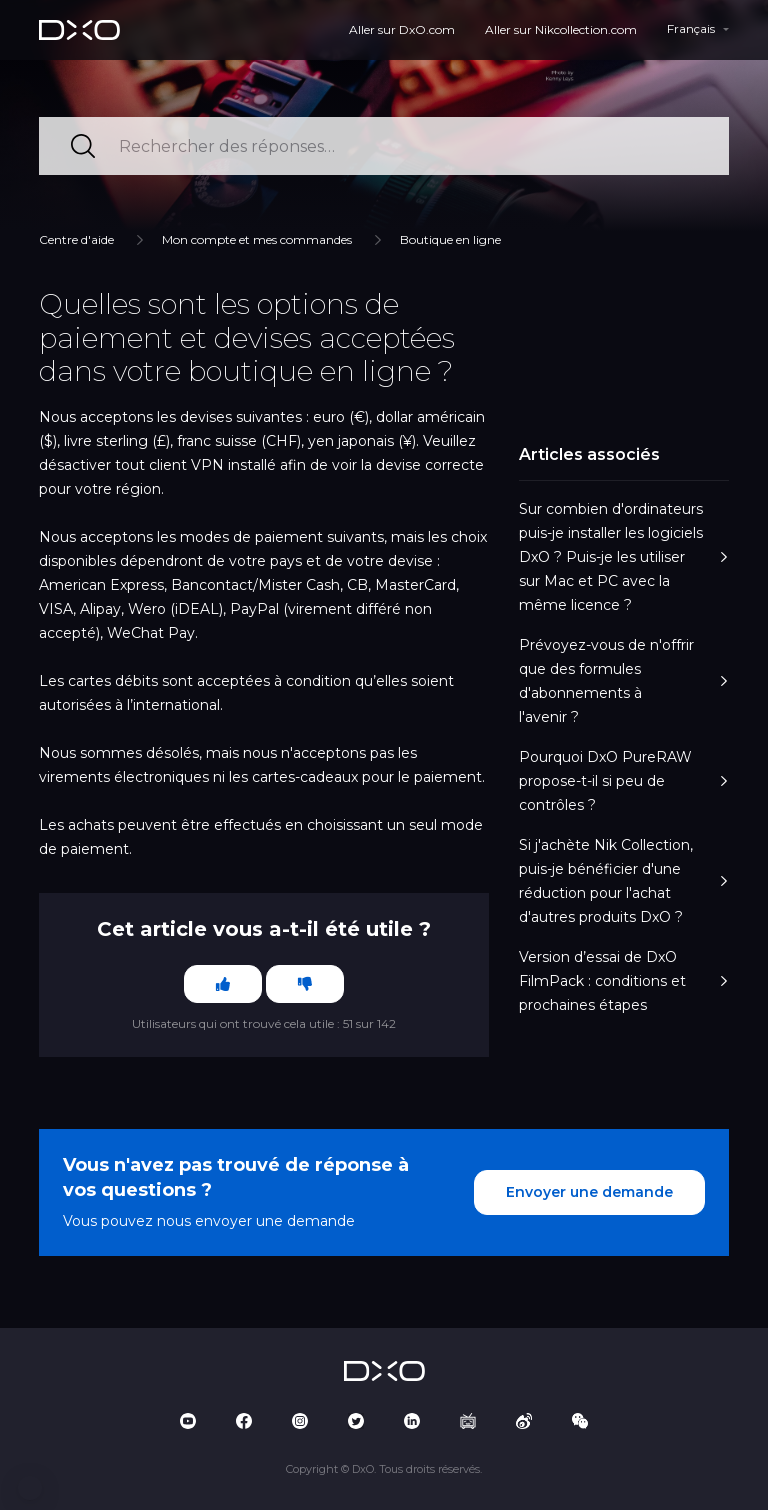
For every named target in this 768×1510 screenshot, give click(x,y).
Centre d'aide (76, 239)
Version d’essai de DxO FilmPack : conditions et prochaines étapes (624, 981)
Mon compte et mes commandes (257, 239)
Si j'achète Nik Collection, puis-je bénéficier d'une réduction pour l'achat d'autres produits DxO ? (624, 881)
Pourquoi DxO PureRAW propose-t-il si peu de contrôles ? (624, 781)
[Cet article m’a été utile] (223, 984)
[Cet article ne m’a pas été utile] (305, 984)
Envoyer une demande (589, 1192)
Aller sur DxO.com (402, 29)
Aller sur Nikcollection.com (561, 29)
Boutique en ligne (450, 239)
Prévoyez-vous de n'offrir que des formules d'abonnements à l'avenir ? (624, 681)
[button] (30, 1488)
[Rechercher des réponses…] (384, 146)
